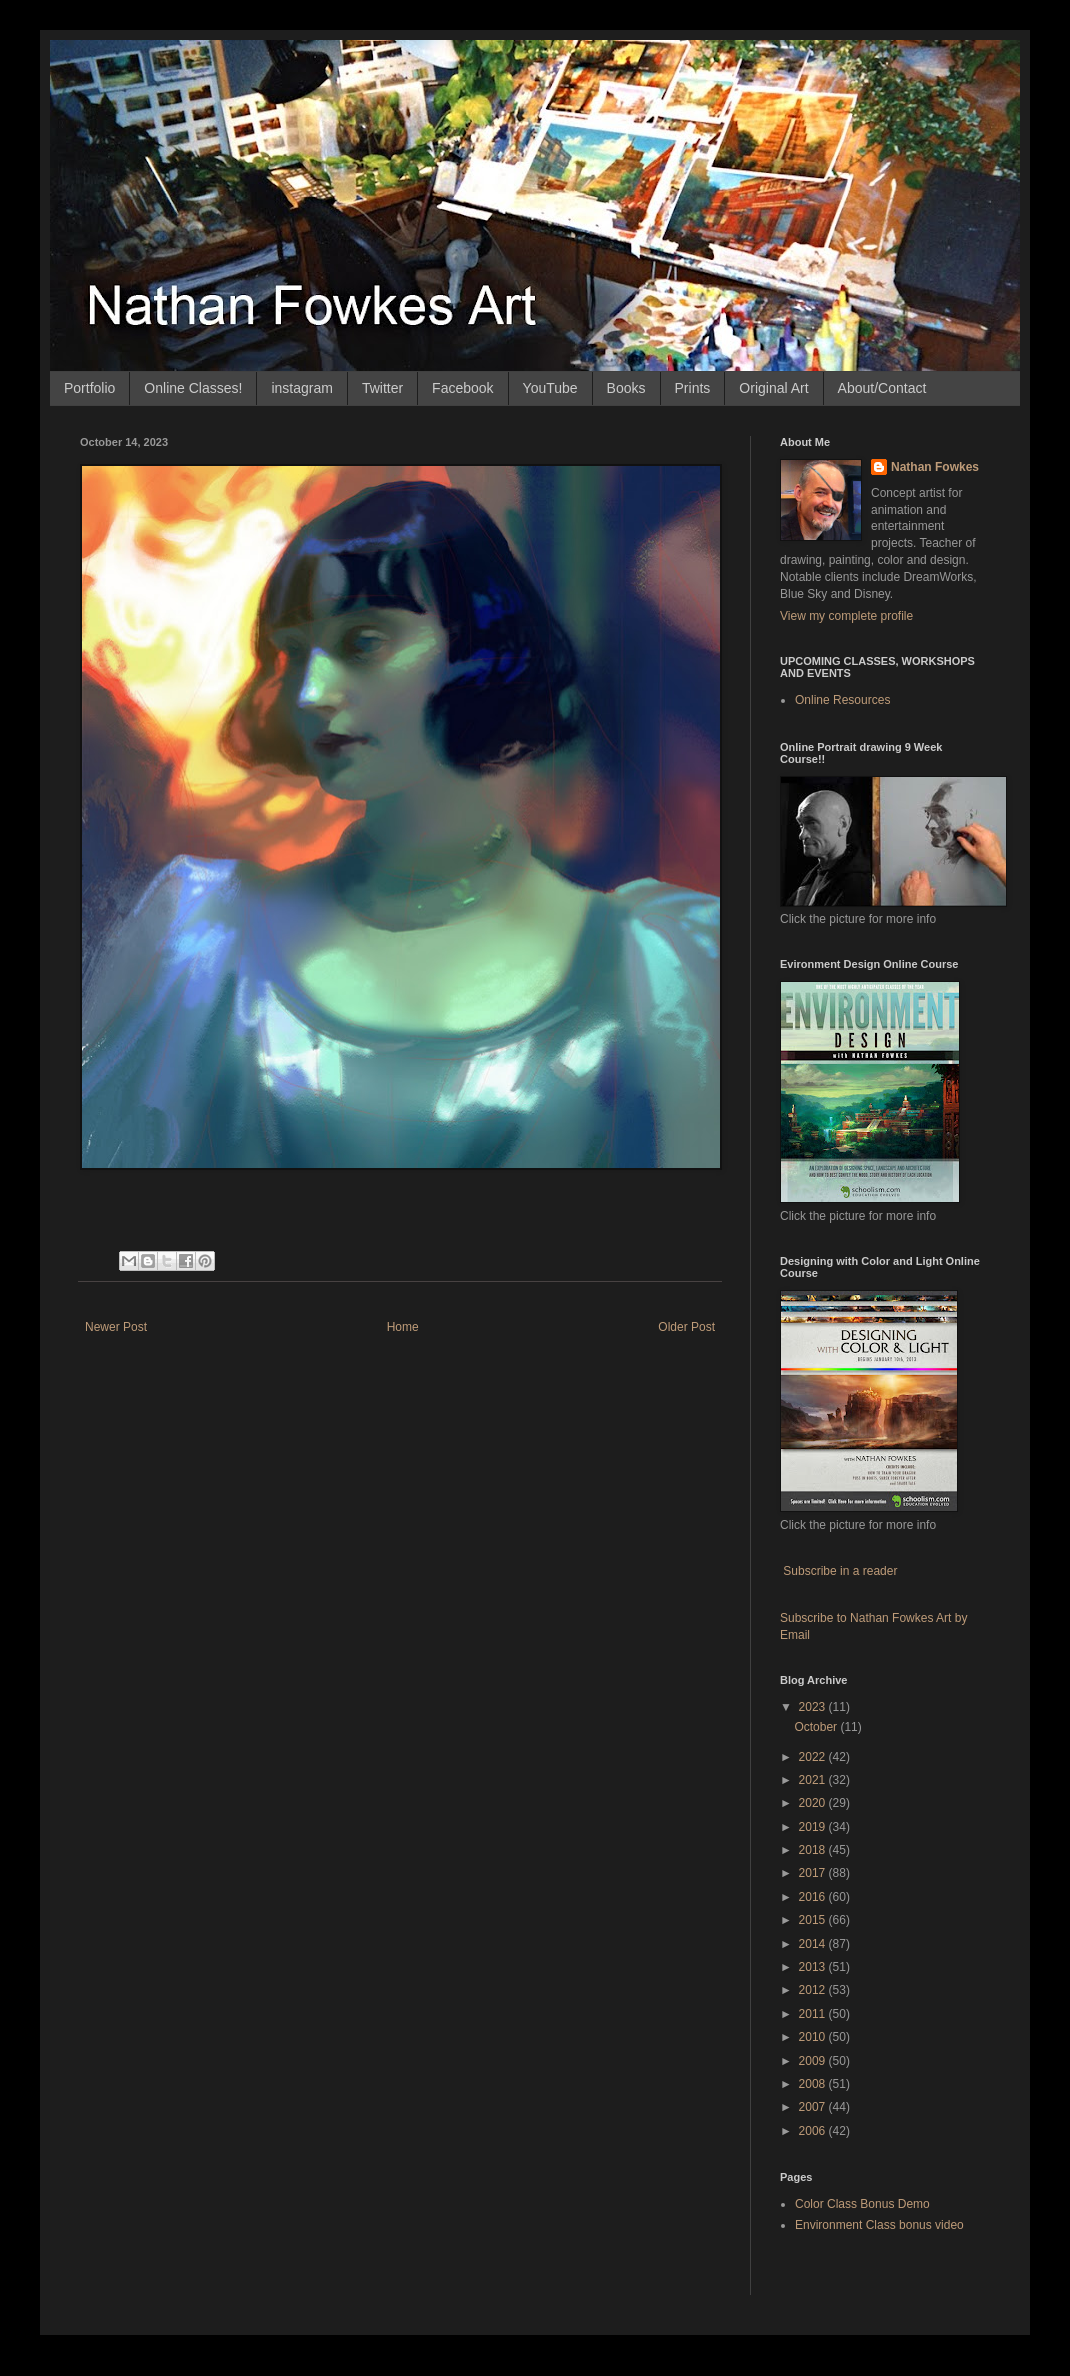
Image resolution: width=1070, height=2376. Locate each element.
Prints (693, 388)
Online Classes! (193, 388)
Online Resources (842, 700)
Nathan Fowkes (935, 467)
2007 (814, 2107)
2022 (814, 1757)
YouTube (550, 388)
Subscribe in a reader (840, 1571)
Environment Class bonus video (879, 2225)
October (817, 1727)
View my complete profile (846, 616)
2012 (814, 1990)
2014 (814, 1944)
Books (626, 388)
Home (403, 1327)
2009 (814, 2061)
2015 (814, 1920)
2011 (814, 2014)
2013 (814, 1967)
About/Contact (882, 388)
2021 (814, 1780)
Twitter (382, 388)
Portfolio (89, 388)
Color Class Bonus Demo (862, 2204)
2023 (814, 1707)
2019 (814, 1827)
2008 (814, 2084)
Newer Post (116, 1327)
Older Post (686, 1327)
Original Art (773, 388)
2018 (814, 1850)
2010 (814, 2037)
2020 (814, 1803)
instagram (301, 388)
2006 (814, 2131)
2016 (814, 1897)
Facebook (462, 388)
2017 (814, 1873)
